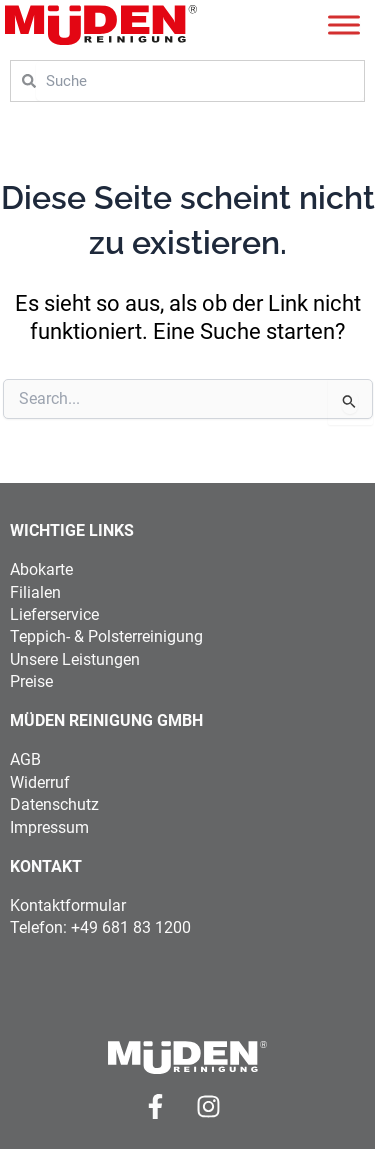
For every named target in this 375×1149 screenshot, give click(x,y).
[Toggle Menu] (344, 24)
